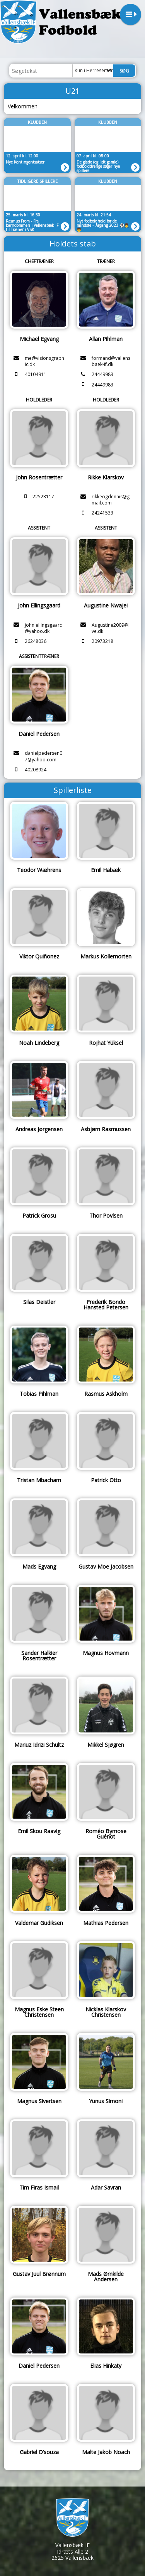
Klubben (37, 122)
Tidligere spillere (37, 181)
